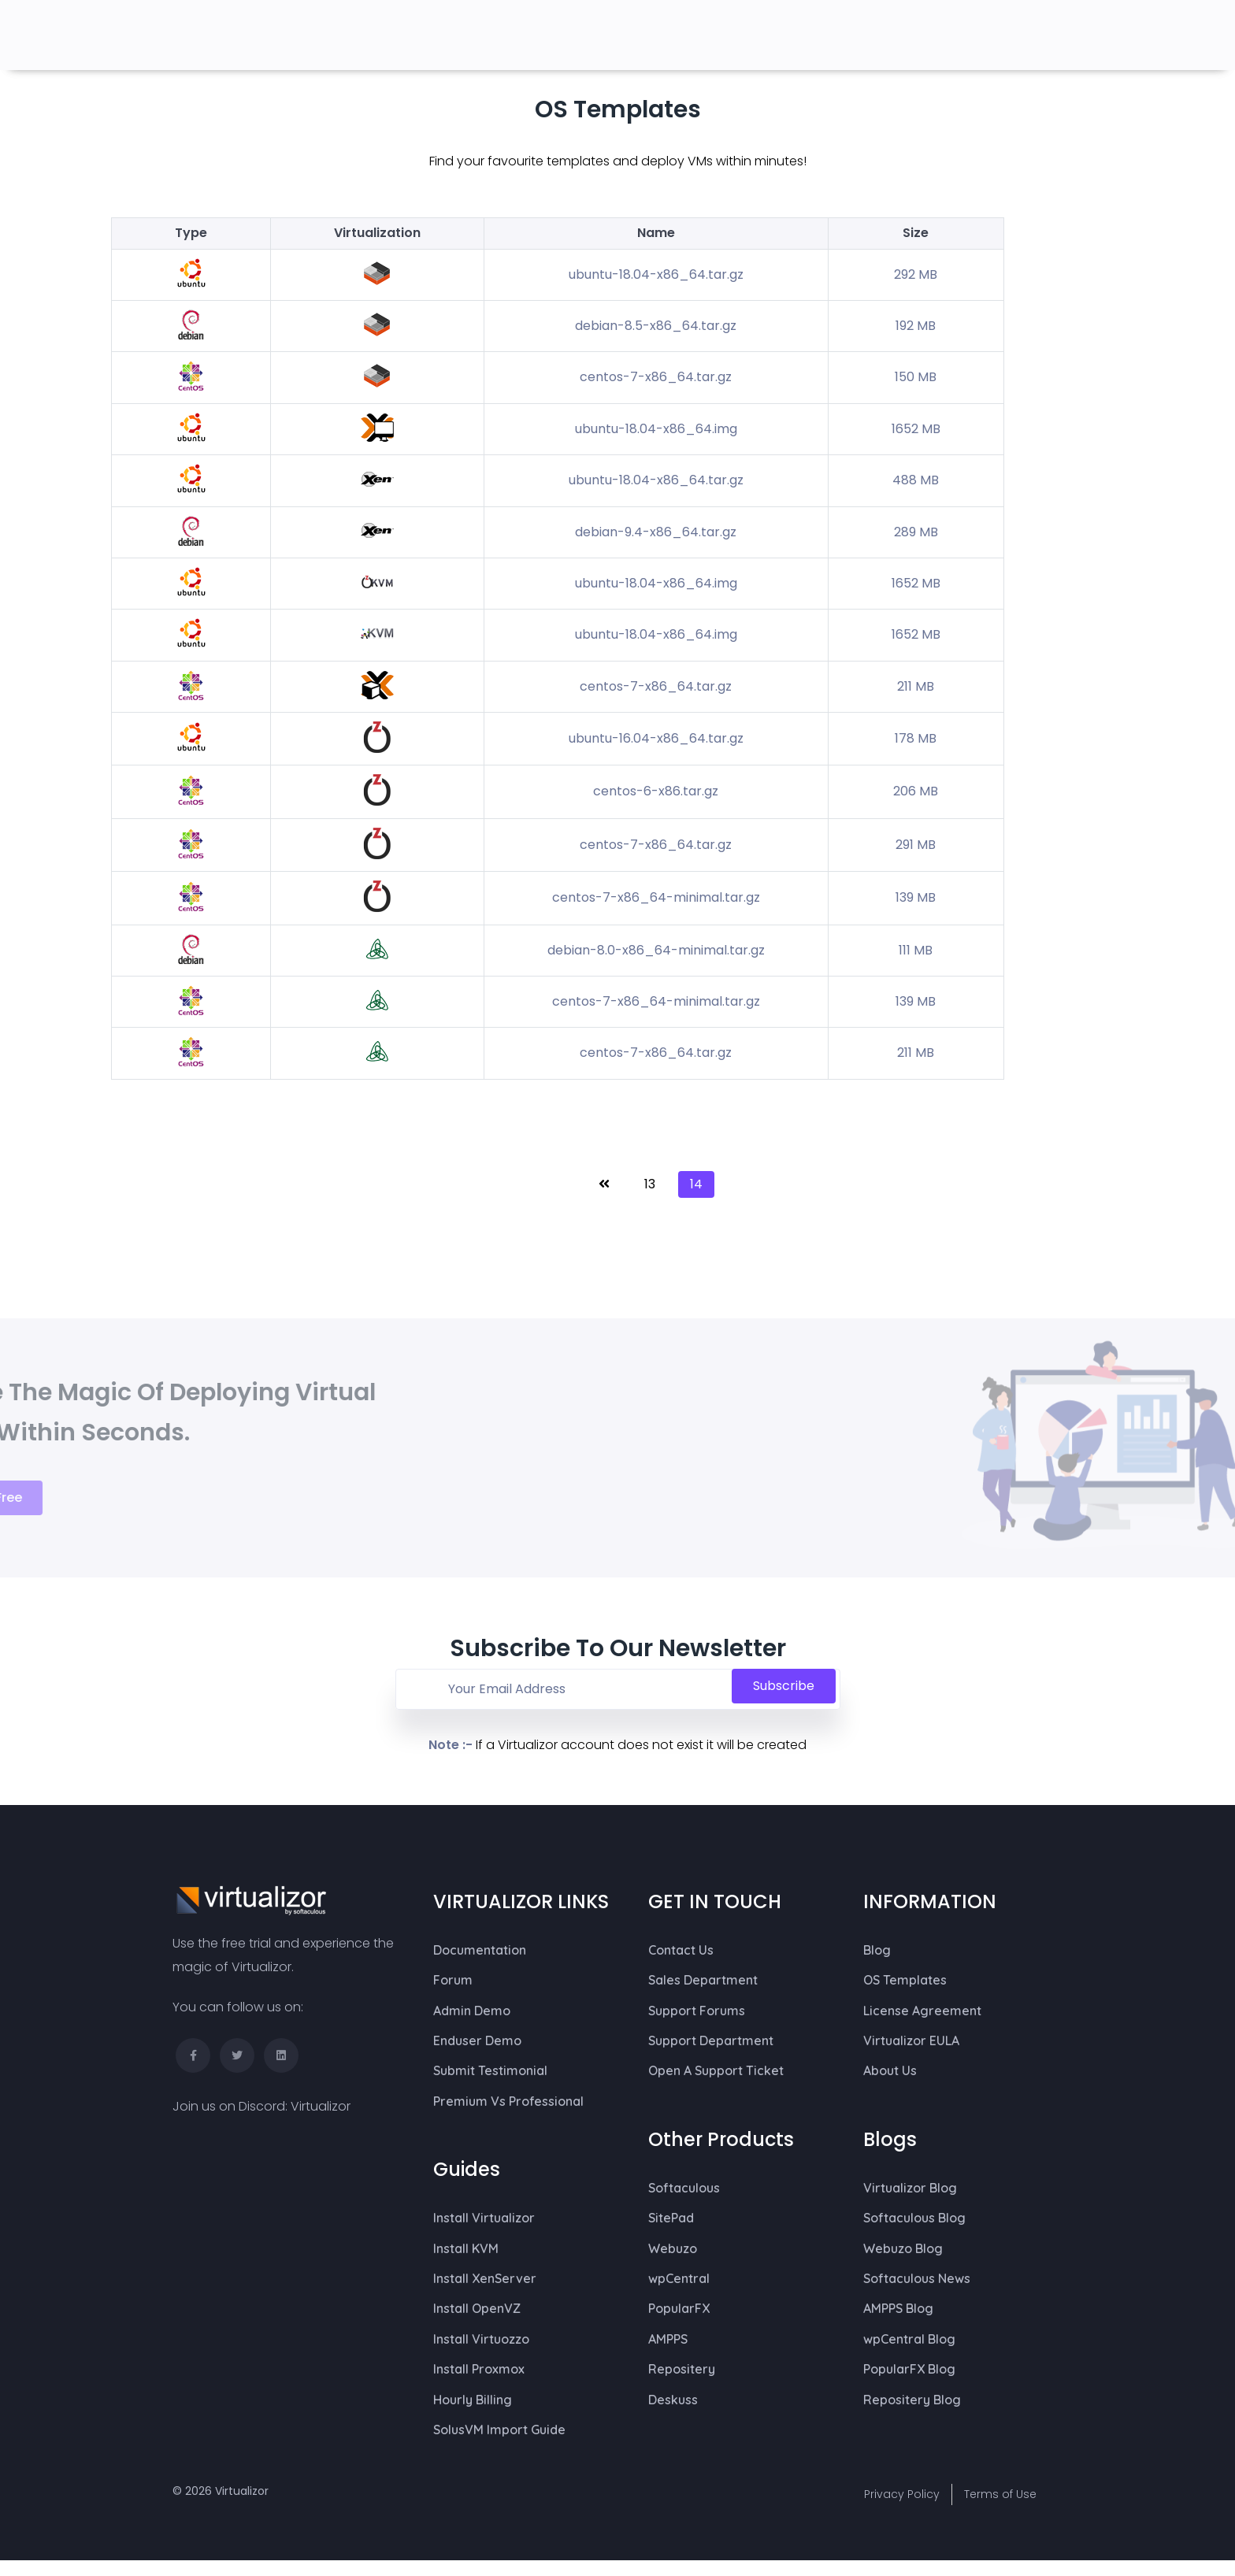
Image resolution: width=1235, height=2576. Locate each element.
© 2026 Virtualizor (220, 2491)
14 (696, 1184)
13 (649, 1184)
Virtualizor (320, 2106)
